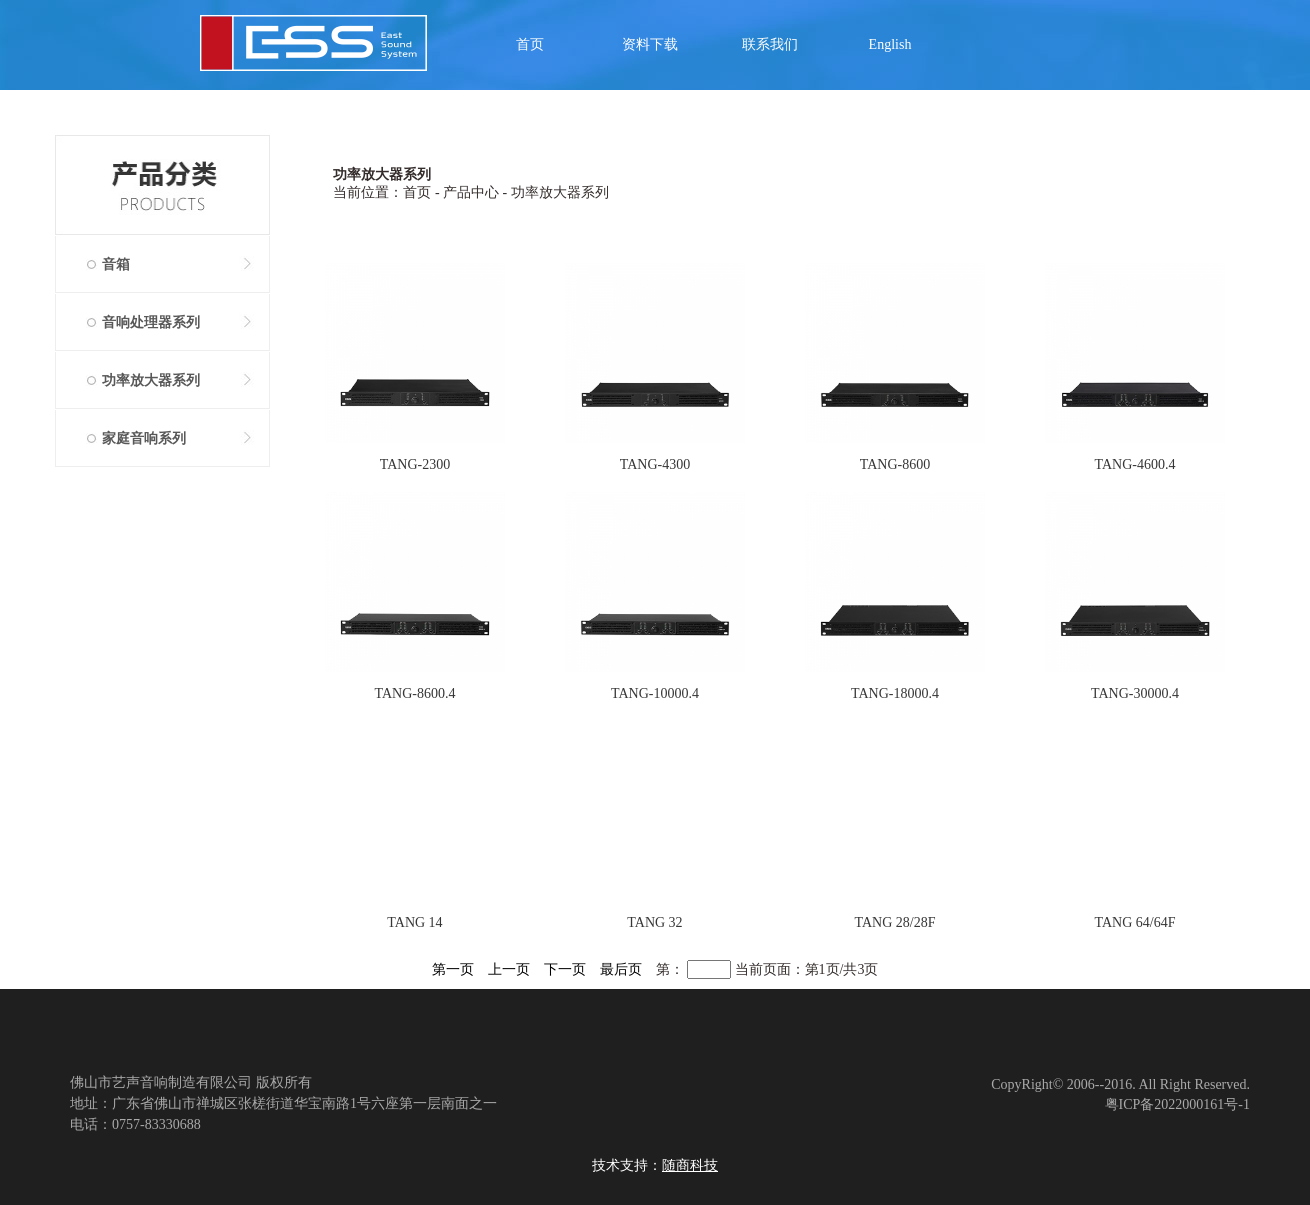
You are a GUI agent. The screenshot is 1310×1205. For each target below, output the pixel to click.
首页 (530, 44)
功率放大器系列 (151, 380)
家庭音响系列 (144, 438)
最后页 (621, 969)
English (890, 44)
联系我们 (770, 44)
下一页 (565, 969)
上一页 (509, 969)
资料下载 (650, 44)
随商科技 (690, 1165)
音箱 (116, 264)
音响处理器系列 (151, 322)
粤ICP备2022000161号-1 (1177, 1104)
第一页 (453, 969)
